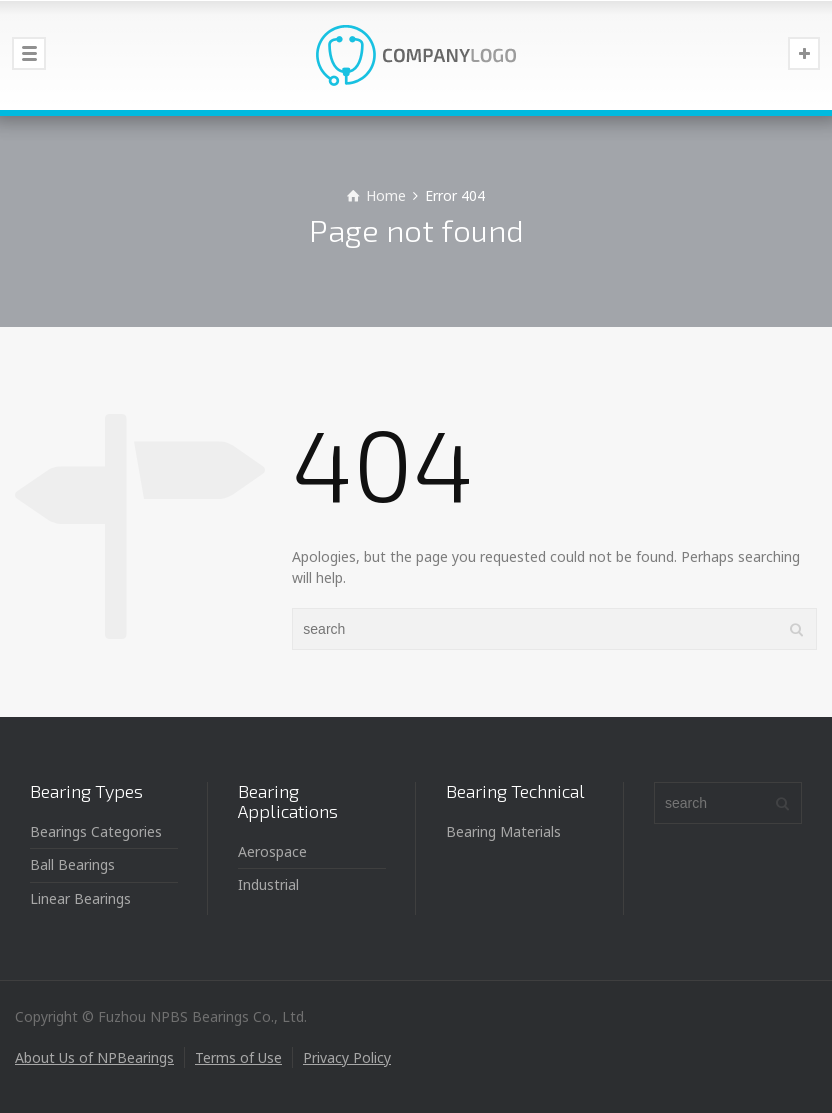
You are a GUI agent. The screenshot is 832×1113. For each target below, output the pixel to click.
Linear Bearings (80, 898)
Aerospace (272, 851)
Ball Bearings (72, 864)
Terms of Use (238, 1057)
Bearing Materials (503, 831)
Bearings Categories (96, 831)
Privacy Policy (347, 1057)
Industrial (268, 884)
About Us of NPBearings (94, 1057)
